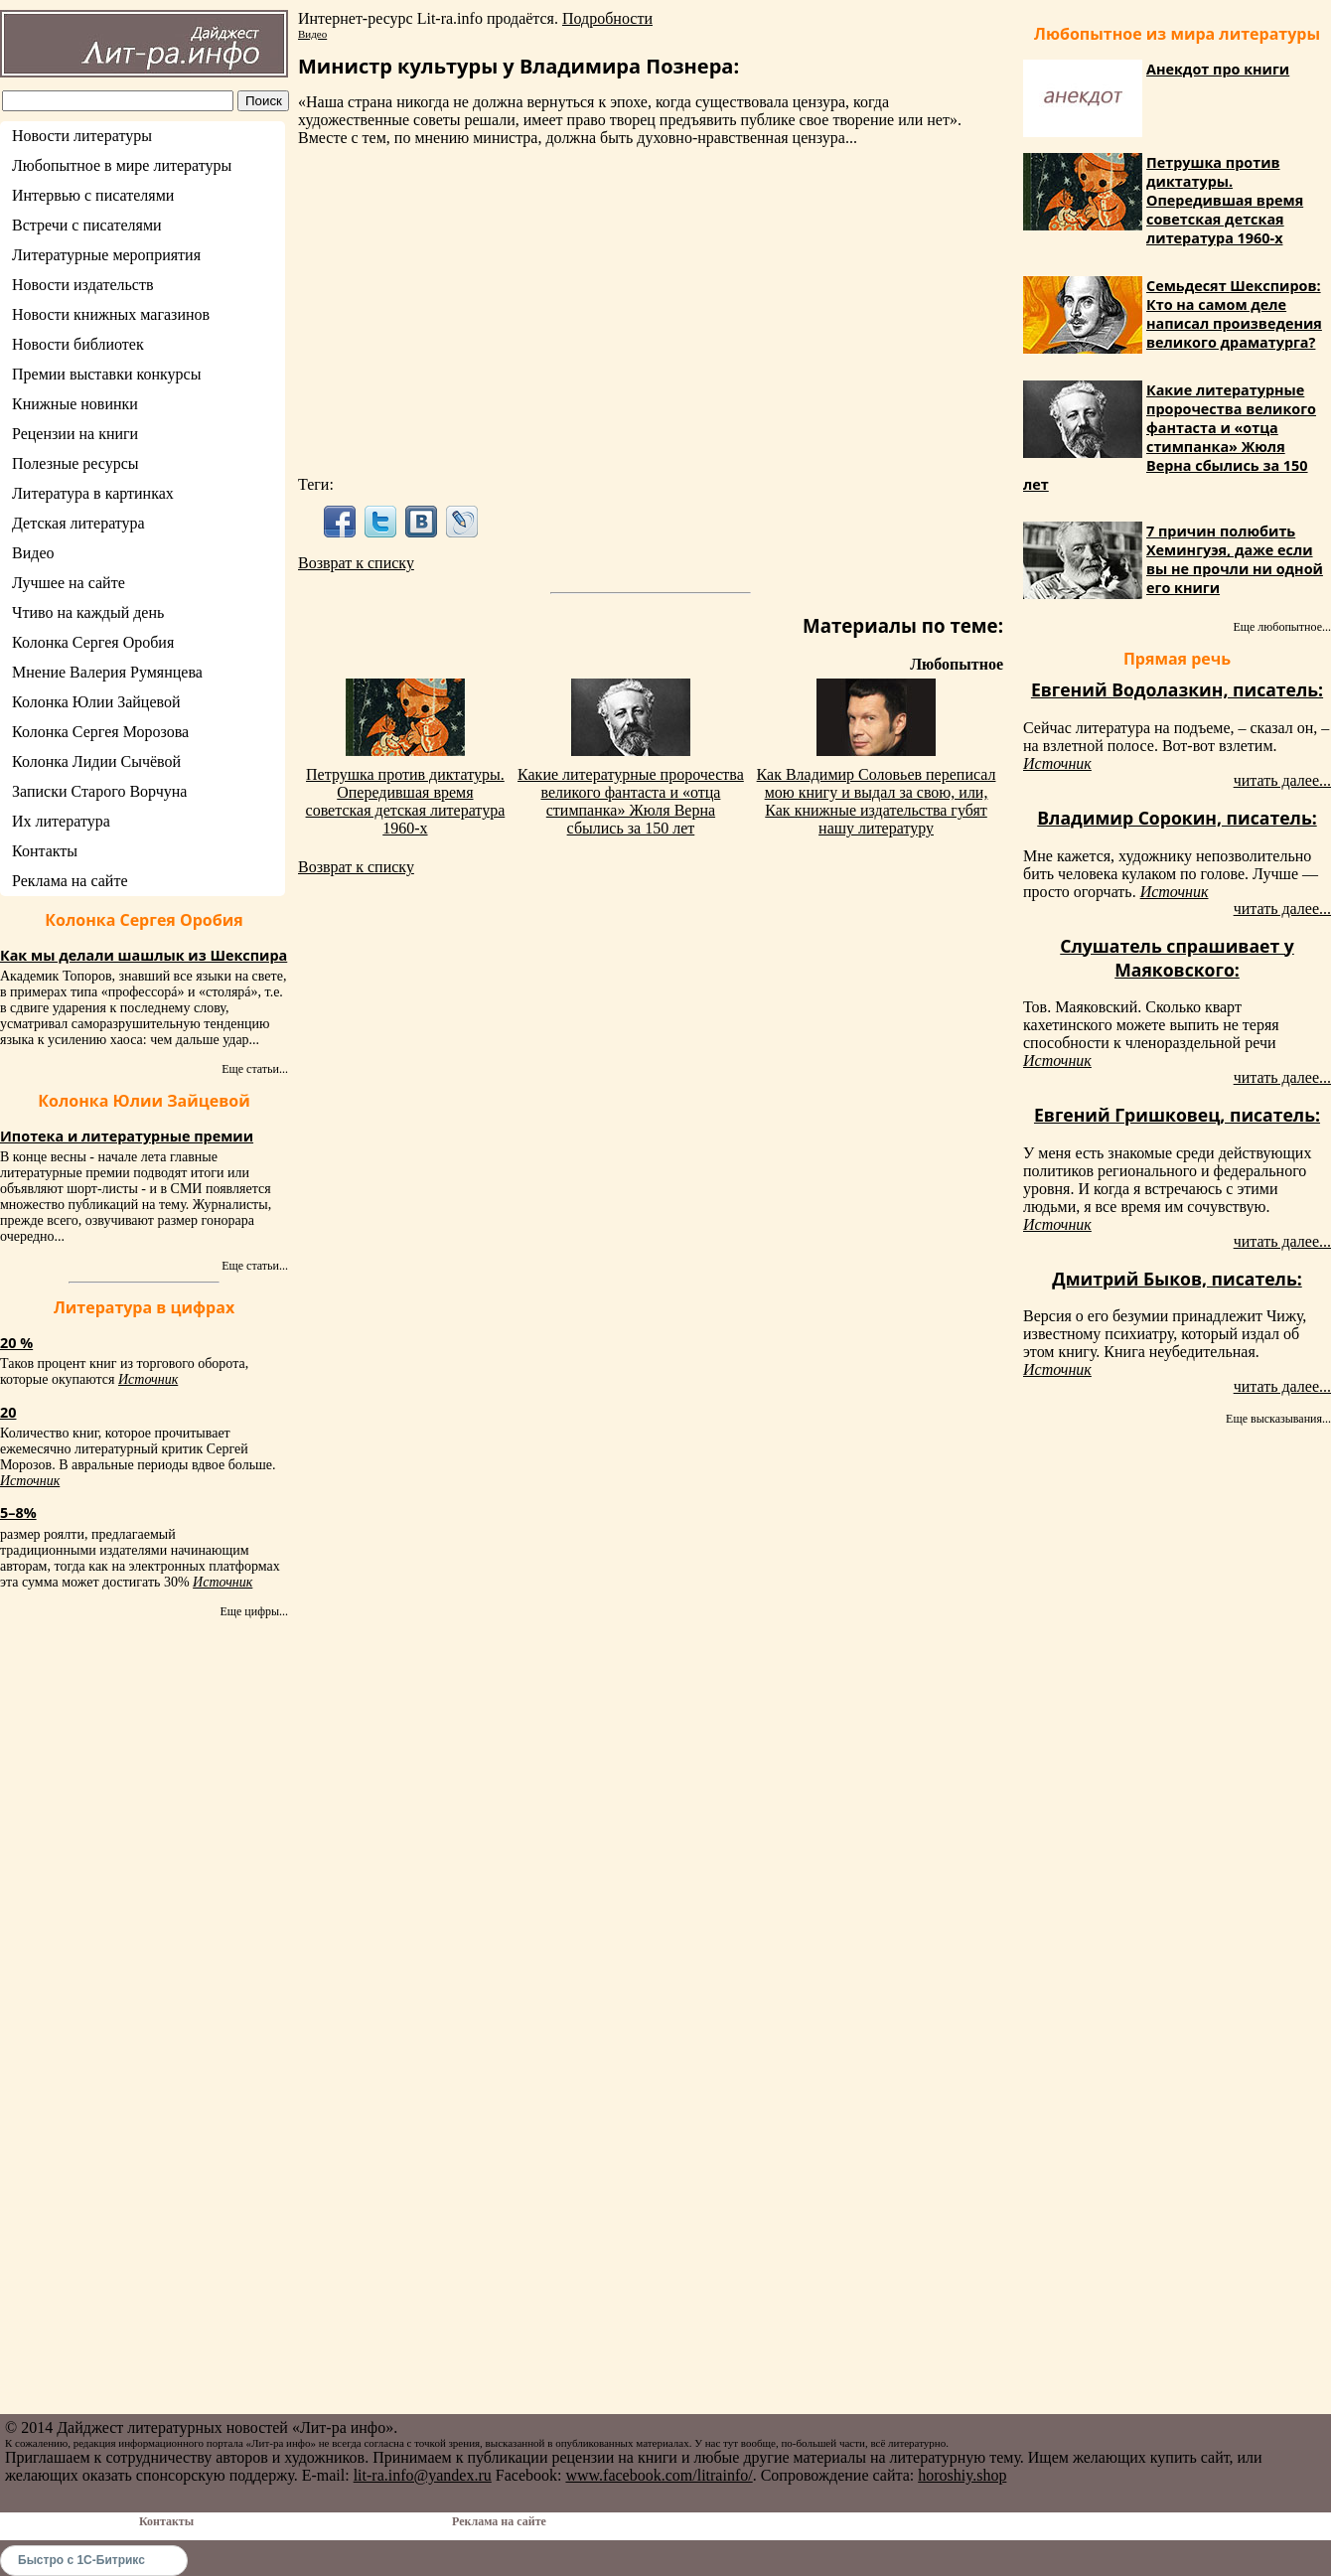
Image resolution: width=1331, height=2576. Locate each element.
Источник (148, 1379)
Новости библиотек (78, 344)
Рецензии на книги (75, 433)
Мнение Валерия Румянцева (107, 672)
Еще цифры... (254, 1611)
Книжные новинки (75, 403)
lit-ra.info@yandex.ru (423, 2475)
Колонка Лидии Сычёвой (96, 761)
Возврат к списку (356, 562)
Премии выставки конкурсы (106, 374)
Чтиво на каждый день (88, 612)
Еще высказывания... (1278, 1419)
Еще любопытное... (1282, 627)
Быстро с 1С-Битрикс (81, 2560)
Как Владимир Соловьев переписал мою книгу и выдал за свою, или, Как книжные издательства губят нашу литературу (876, 801)
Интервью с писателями (93, 195)
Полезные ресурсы (75, 463)
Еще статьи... (255, 1069)
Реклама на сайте (69, 880)
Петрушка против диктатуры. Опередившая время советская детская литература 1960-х (406, 801)
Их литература (61, 821)
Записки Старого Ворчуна (99, 791)
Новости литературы (82, 135)
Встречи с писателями (87, 225)
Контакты (44, 850)
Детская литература (78, 523)
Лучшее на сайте (68, 582)
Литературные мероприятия (106, 254)
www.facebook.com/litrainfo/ (658, 2475)
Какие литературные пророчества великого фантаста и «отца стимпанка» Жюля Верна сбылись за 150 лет (631, 801)
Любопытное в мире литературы (121, 165)
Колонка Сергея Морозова (100, 731)
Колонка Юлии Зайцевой (96, 701)
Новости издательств (83, 284)
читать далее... (1282, 780)
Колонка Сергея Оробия (93, 642)
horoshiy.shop (962, 2475)
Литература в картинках (93, 493)
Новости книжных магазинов (111, 314)
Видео (33, 552)
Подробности (607, 18)
